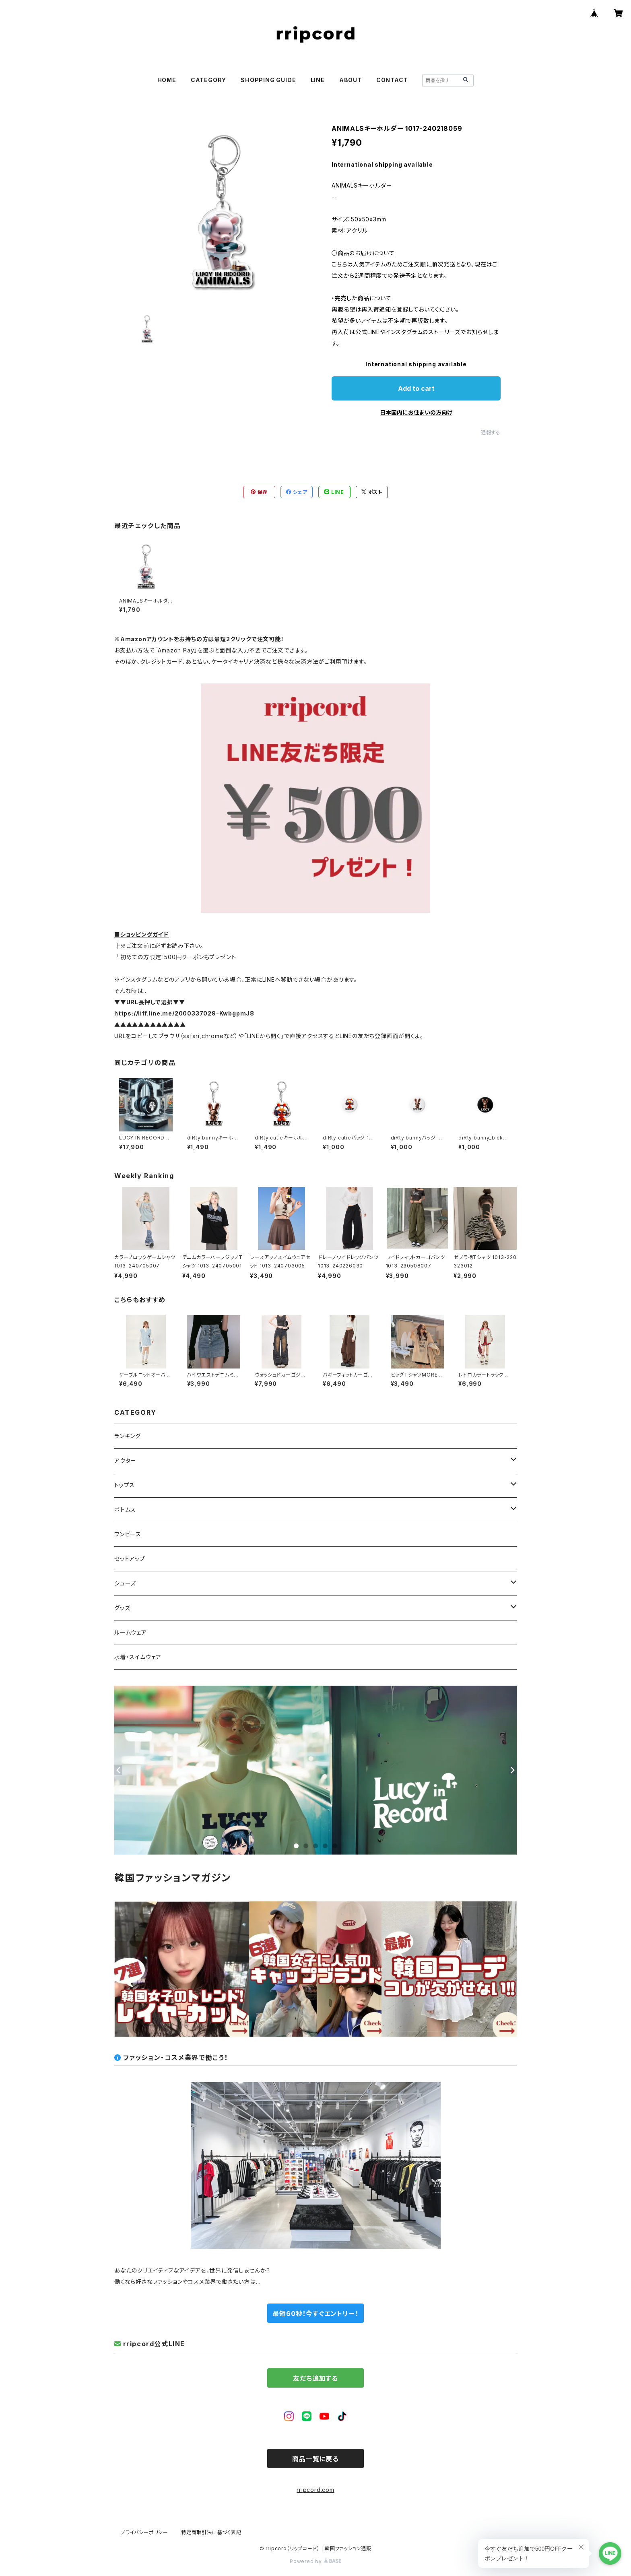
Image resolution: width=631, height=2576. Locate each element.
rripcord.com (315, 2489)
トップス (124, 1485)
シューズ (125, 1583)
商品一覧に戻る (315, 2459)
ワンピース (127, 1534)
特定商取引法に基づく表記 (211, 2532)
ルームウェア (130, 1632)
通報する (491, 432)
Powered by (315, 2561)
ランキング (127, 1435)
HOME (166, 79)
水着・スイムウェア (137, 1656)
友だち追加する (315, 2378)
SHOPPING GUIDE (268, 79)
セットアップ (129, 1558)
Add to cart (416, 388)
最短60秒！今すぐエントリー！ (315, 2314)
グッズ (122, 1607)
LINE (318, 79)
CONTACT (392, 79)
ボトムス (125, 1509)
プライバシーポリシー (144, 2532)
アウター (125, 1460)
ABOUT (350, 79)
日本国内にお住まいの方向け (416, 412)
